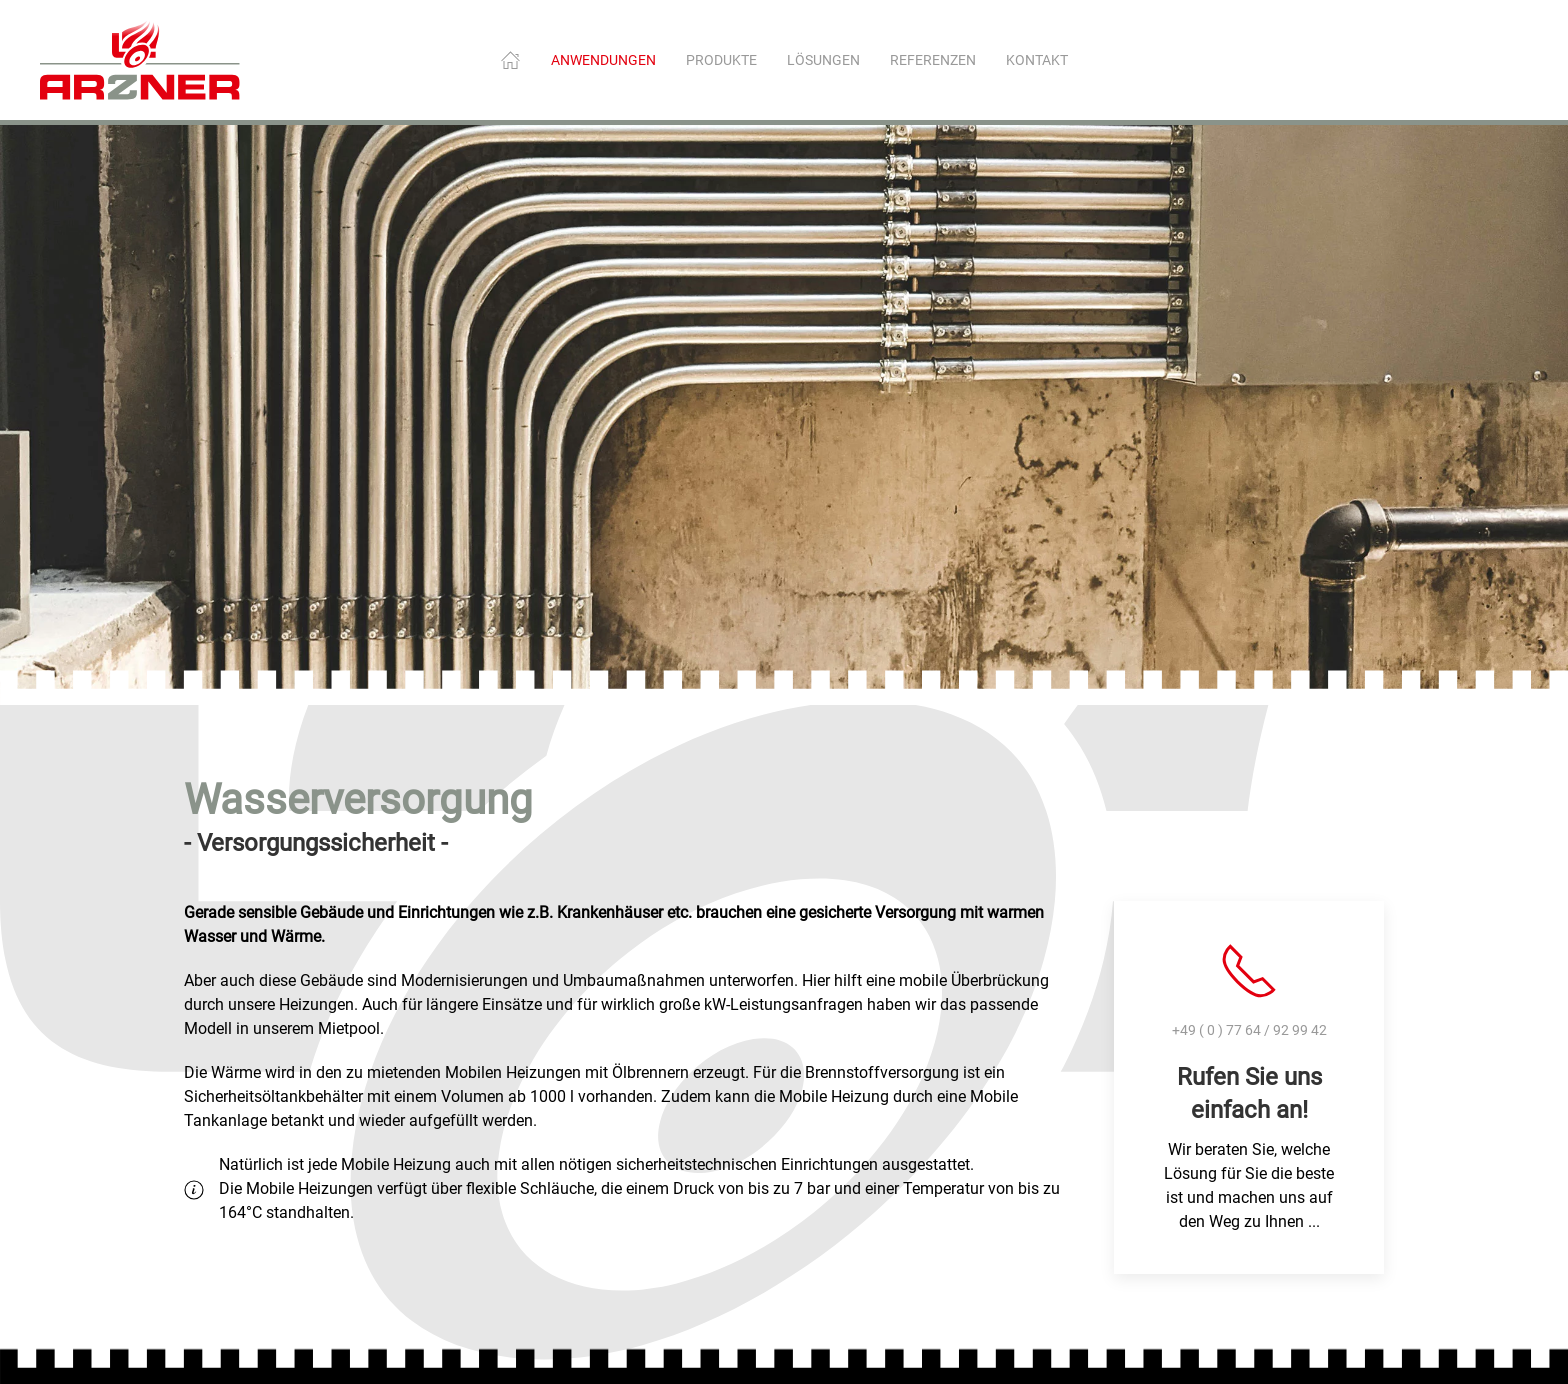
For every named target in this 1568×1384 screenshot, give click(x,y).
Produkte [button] (721, 60)
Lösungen (823, 60)
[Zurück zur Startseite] (140, 60)
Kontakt (1037, 60)
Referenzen (933, 60)
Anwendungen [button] (603, 60)
